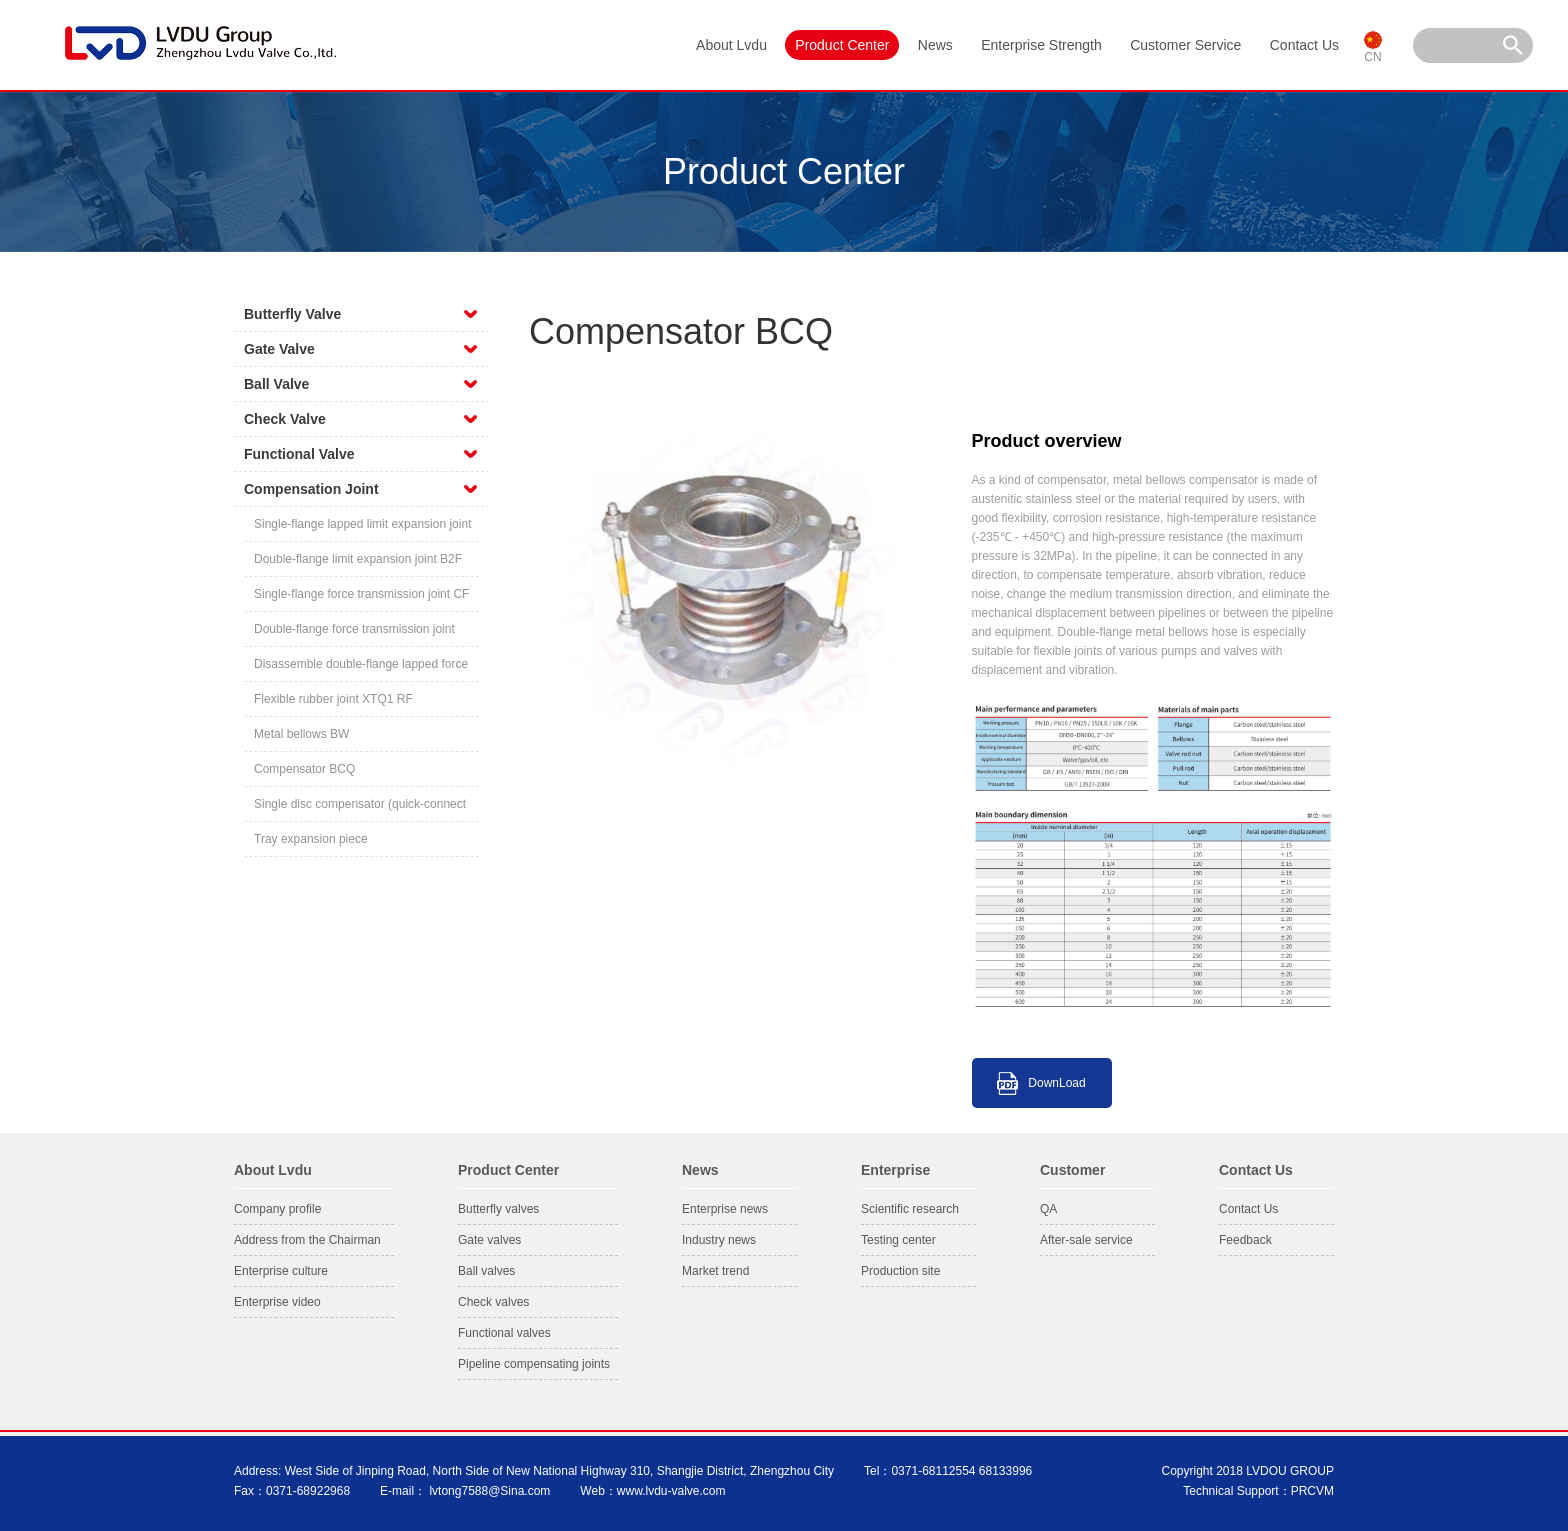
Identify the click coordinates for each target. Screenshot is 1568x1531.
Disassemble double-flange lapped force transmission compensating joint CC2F (361, 669)
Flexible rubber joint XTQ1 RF (333, 699)
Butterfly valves (498, 1209)
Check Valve (285, 419)
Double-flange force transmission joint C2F (354, 634)
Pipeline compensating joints (534, 1364)
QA (1048, 1209)
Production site (900, 1271)
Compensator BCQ (304, 769)
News (935, 45)
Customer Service (1185, 45)
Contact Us (1304, 45)
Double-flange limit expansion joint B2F (358, 559)
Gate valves (489, 1240)
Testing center (898, 1240)
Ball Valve (276, 384)
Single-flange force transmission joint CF (361, 594)
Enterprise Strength (1041, 45)
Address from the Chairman (307, 1240)
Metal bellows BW (301, 734)
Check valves (493, 1302)
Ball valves (486, 1271)
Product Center (842, 45)
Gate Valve (279, 349)
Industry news (719, 1240)
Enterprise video (277, 1302)
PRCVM (1312, 1491)
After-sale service (1086, 1240)
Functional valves (504, 1333)
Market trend (715, 1271)
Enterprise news (725, 1209)
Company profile (277, 1209)
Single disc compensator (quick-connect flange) (360, 809)
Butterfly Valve (292, 314)
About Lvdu (731, 45)
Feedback (1245, 1240)
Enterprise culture (281, 1271)
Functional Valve (299, 454)
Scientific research (910, 1209)
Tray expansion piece (311, 839)
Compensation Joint (311, 489)
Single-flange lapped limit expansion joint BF (362, 529)
